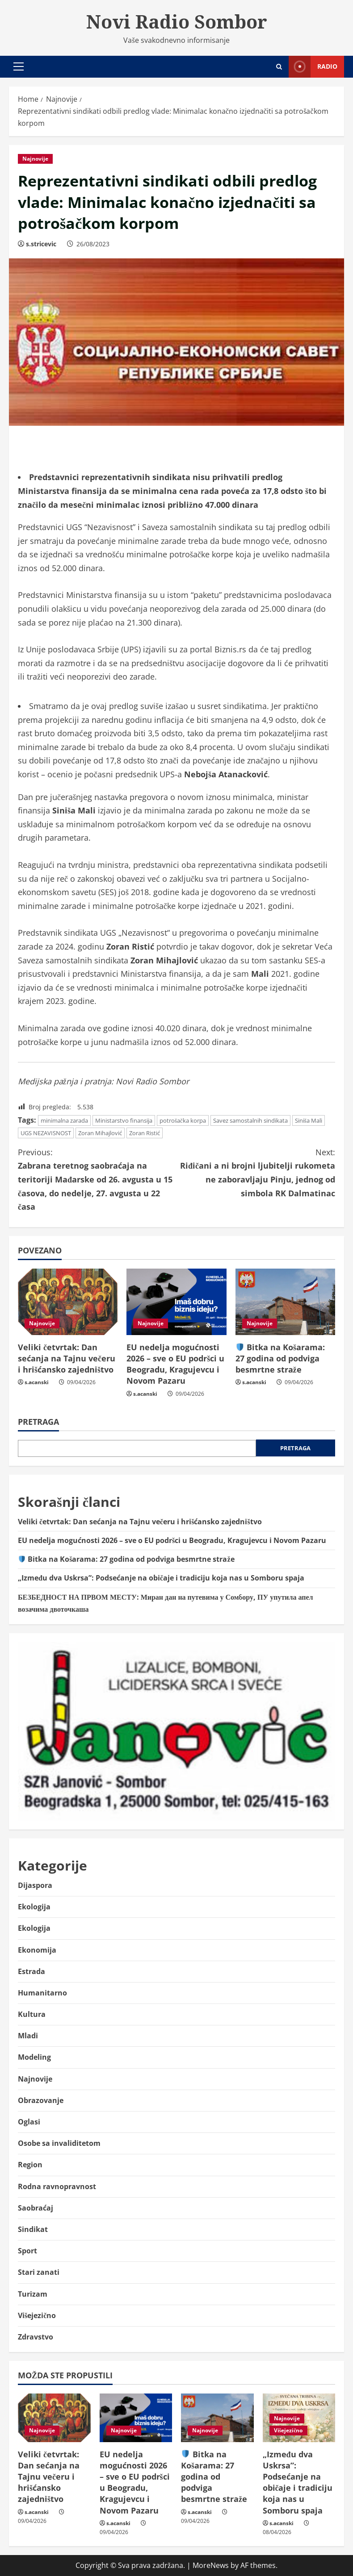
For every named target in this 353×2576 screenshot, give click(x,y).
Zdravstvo (35, 2337)
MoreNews (211, 2565)
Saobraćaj (35, 2208)
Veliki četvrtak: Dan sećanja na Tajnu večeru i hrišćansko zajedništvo (66, 1358)
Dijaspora (35, 1885)
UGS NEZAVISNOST (46, 1133)
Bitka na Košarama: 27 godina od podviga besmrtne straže (280, 1358)
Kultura (32, 2014)
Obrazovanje (40, 2100)
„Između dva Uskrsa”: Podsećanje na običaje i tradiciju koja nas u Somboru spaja (161, 1578)
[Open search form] (279, 66)
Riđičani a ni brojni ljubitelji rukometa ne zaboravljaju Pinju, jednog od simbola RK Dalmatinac (255, 1172)
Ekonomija (37, 1950)
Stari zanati (38, 2272)
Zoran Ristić (144, 1133)
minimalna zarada (64, 1120)
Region (30, 2164)
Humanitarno (42, 1993)
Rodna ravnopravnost (57, 2186)
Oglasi (29, 2122)
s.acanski (37, 1382)
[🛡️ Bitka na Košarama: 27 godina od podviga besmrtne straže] (285, 1302)
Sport (27, 2251)
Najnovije (35, 158)
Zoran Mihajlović (100, 1133)
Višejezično (37, 2315)
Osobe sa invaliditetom (59, 2143)
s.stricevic (41, 244)
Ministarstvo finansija (123, 1120)
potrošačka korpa (183, 1120)
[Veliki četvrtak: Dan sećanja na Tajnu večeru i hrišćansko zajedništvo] (68, 1302)
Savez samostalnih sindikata (250, 1120)
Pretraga (38, 1421)
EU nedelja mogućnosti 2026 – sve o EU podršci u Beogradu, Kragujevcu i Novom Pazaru (175, 1364)
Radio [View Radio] (313, 67)
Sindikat (33, 2229)
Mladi (28, 2036)
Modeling (34, 2057)
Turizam (32, 2294)
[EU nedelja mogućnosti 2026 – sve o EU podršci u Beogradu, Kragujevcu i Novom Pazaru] (176, 1302)
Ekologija (34, 1907)
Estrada (31, 1971)
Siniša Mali (308, 1120)
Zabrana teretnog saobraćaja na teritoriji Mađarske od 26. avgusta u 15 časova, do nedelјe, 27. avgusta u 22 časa (97, 1178)
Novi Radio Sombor (176, 21)
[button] (18, 66)
